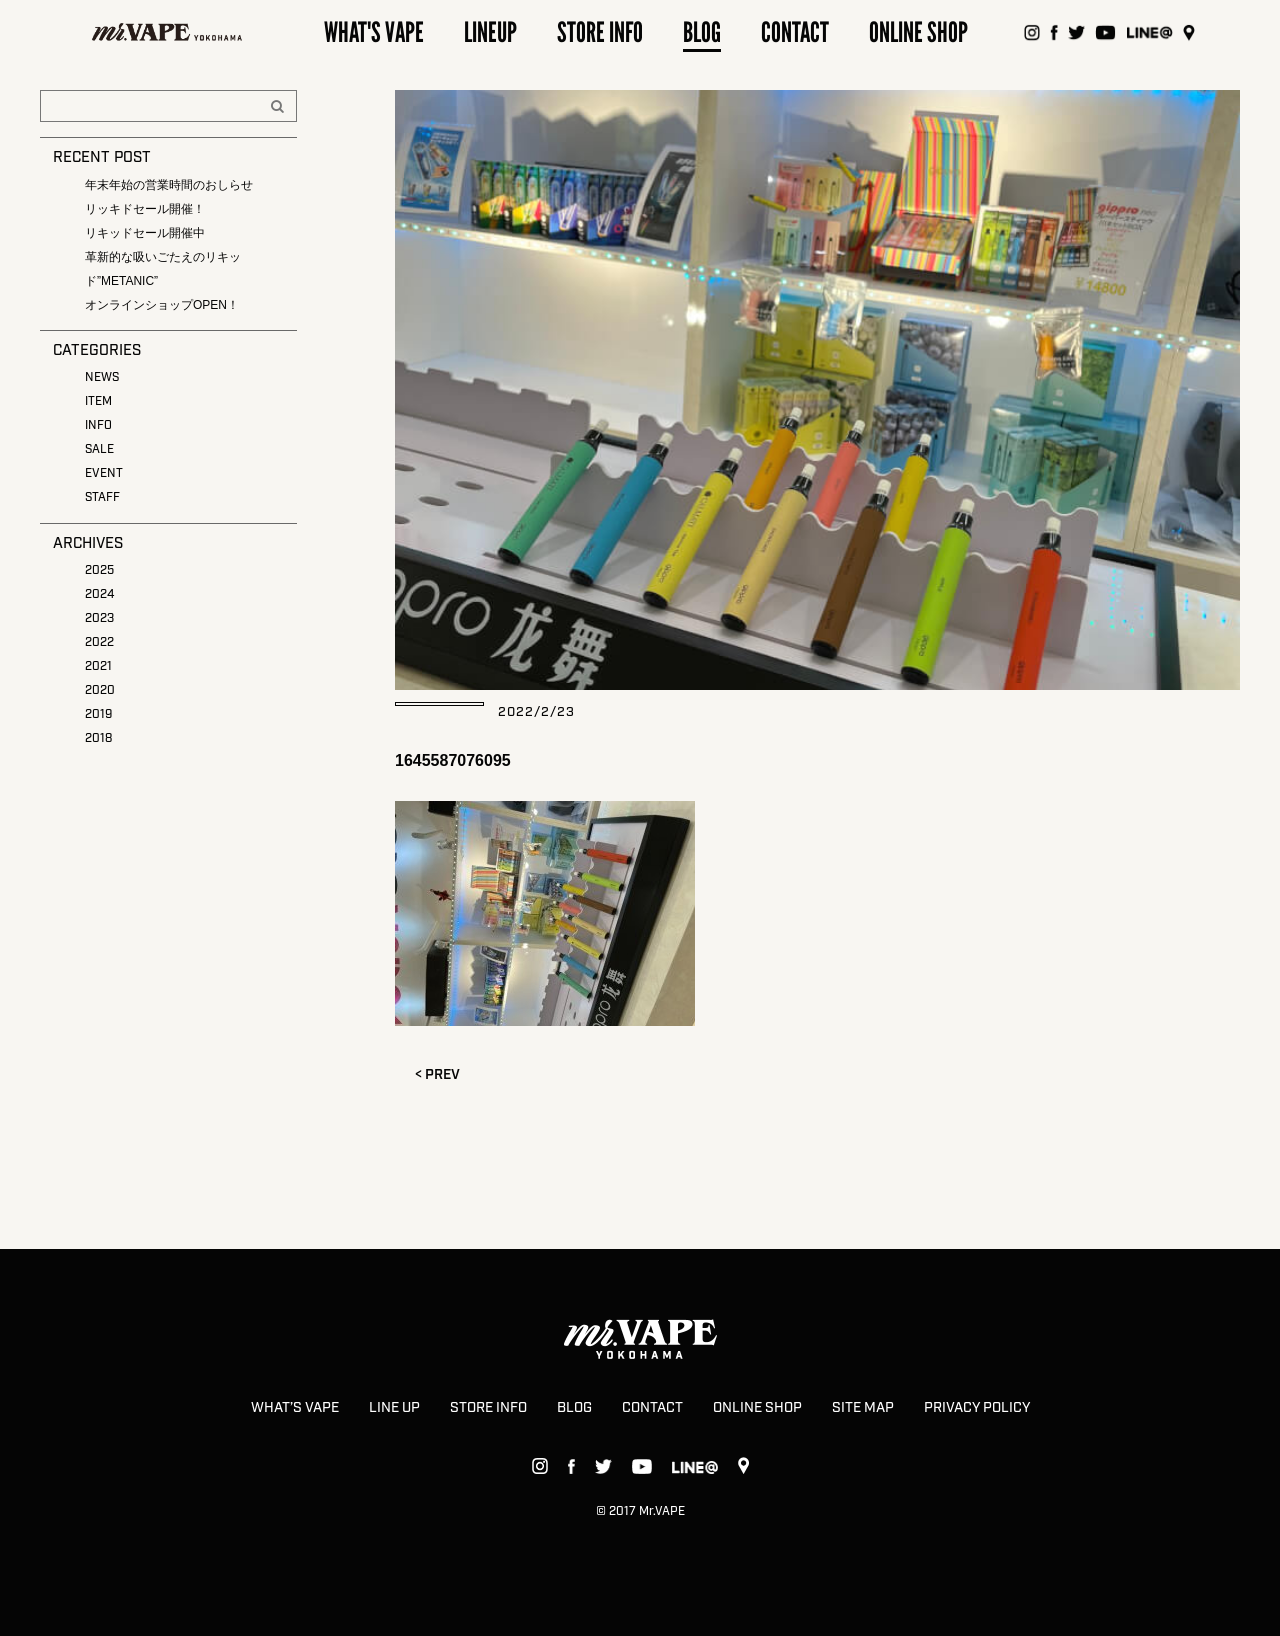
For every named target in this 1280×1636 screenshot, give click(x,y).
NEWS (102, 377)
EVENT (104, 473)
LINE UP (394, 1408)
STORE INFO (488, 1408)
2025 (99, 570)
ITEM (98, 401)
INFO (98, 425)
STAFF (102, 497)
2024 (99, 594)
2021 (98, 666)
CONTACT (652, 1408)
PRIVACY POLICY (977, 1408)
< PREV (437, 1075)
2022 (99, 642)
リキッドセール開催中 (145, 233)
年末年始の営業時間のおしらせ (169, 185)
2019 (98, 714)
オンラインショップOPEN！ (162, 305)
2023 (99, 618)
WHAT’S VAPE (295, 1408)
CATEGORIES (97, 351)
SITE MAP (863, 1408)
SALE (99, 449)
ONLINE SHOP (757, 1408)
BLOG (574, 1408)
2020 (100, 690)
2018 (98, 738)
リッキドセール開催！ (145, 209)
